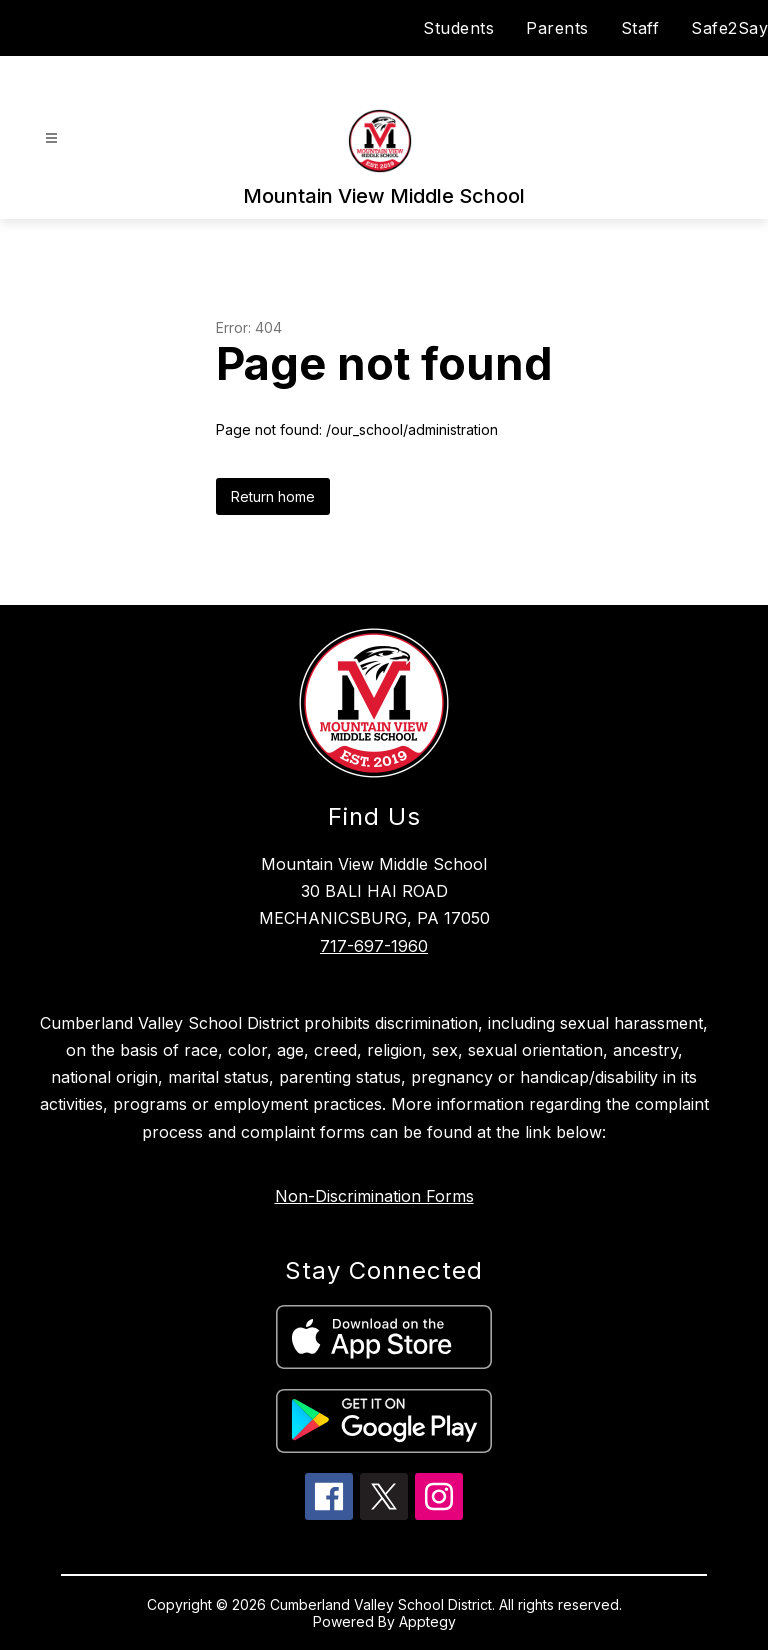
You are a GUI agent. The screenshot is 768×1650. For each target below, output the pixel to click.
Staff (640, 28)
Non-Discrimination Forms (374, 1196)
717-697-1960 (374, 946)
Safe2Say (729, 28)
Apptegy (427, 1621)
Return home (273, 496)
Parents (557, 28)
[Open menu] (51, 138)
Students (458, 28)
